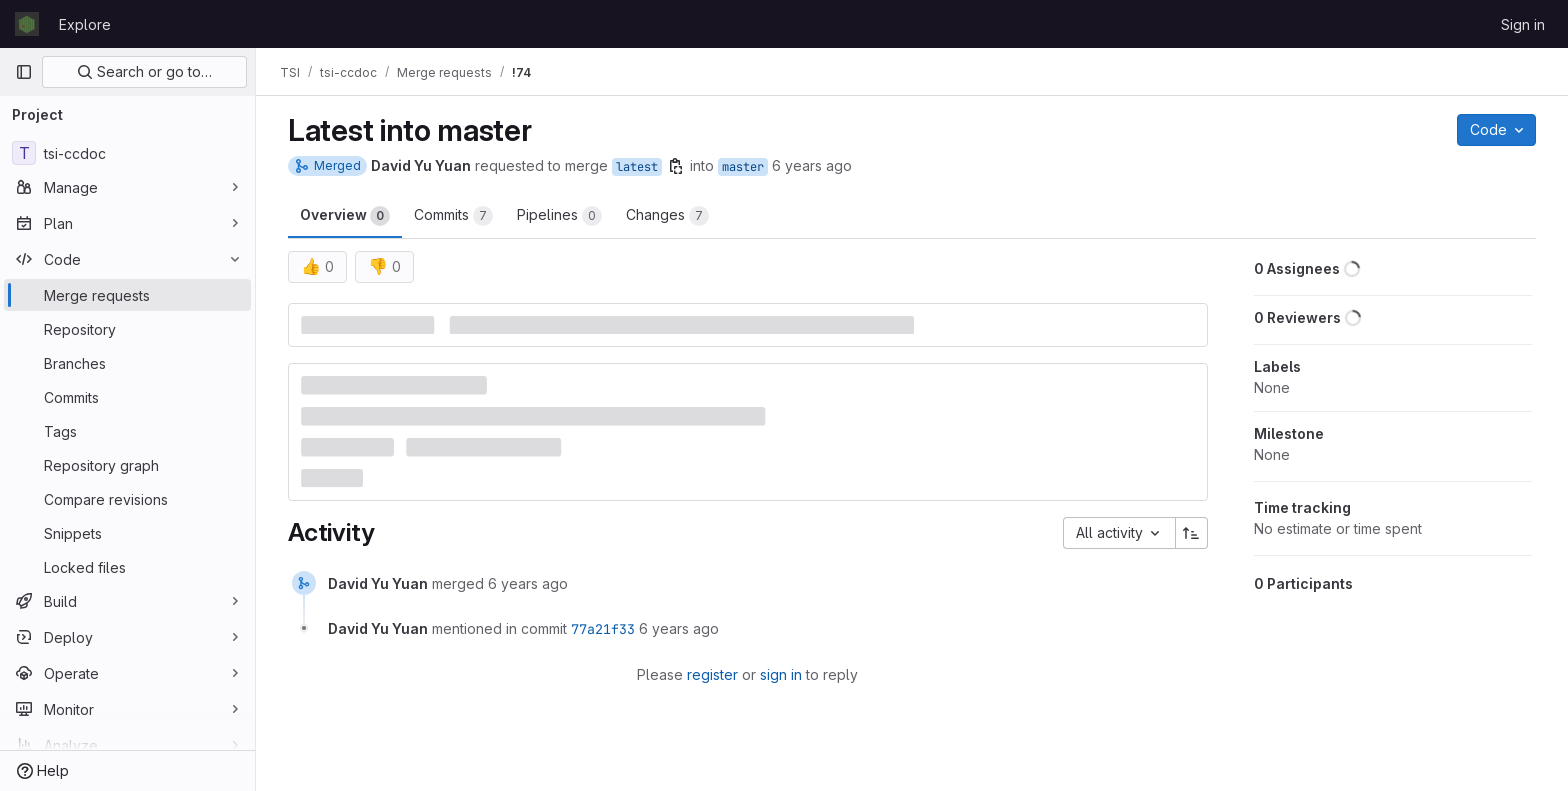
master (743, 167)
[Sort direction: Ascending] (1192, 533)
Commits (453, 216)
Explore (85, 24)
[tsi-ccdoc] (127, 153)
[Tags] (127, 431)
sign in (781, 674)
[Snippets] (127, 533)
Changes (667, 216)
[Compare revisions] (127, 499)
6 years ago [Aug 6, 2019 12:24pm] (812, 165)
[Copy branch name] (676, 166)
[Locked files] (127, 567)
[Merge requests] (127, 295)
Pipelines (559, 216)
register (712, 674)
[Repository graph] (127, 465)
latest (637, 167)
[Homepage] (27, 24)
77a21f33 (603, 629)
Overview (345, 216)
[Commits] (127, 397)
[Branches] (127, 363)
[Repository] (127, 329)
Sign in (1523, 24)
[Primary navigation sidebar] (24, 72)
